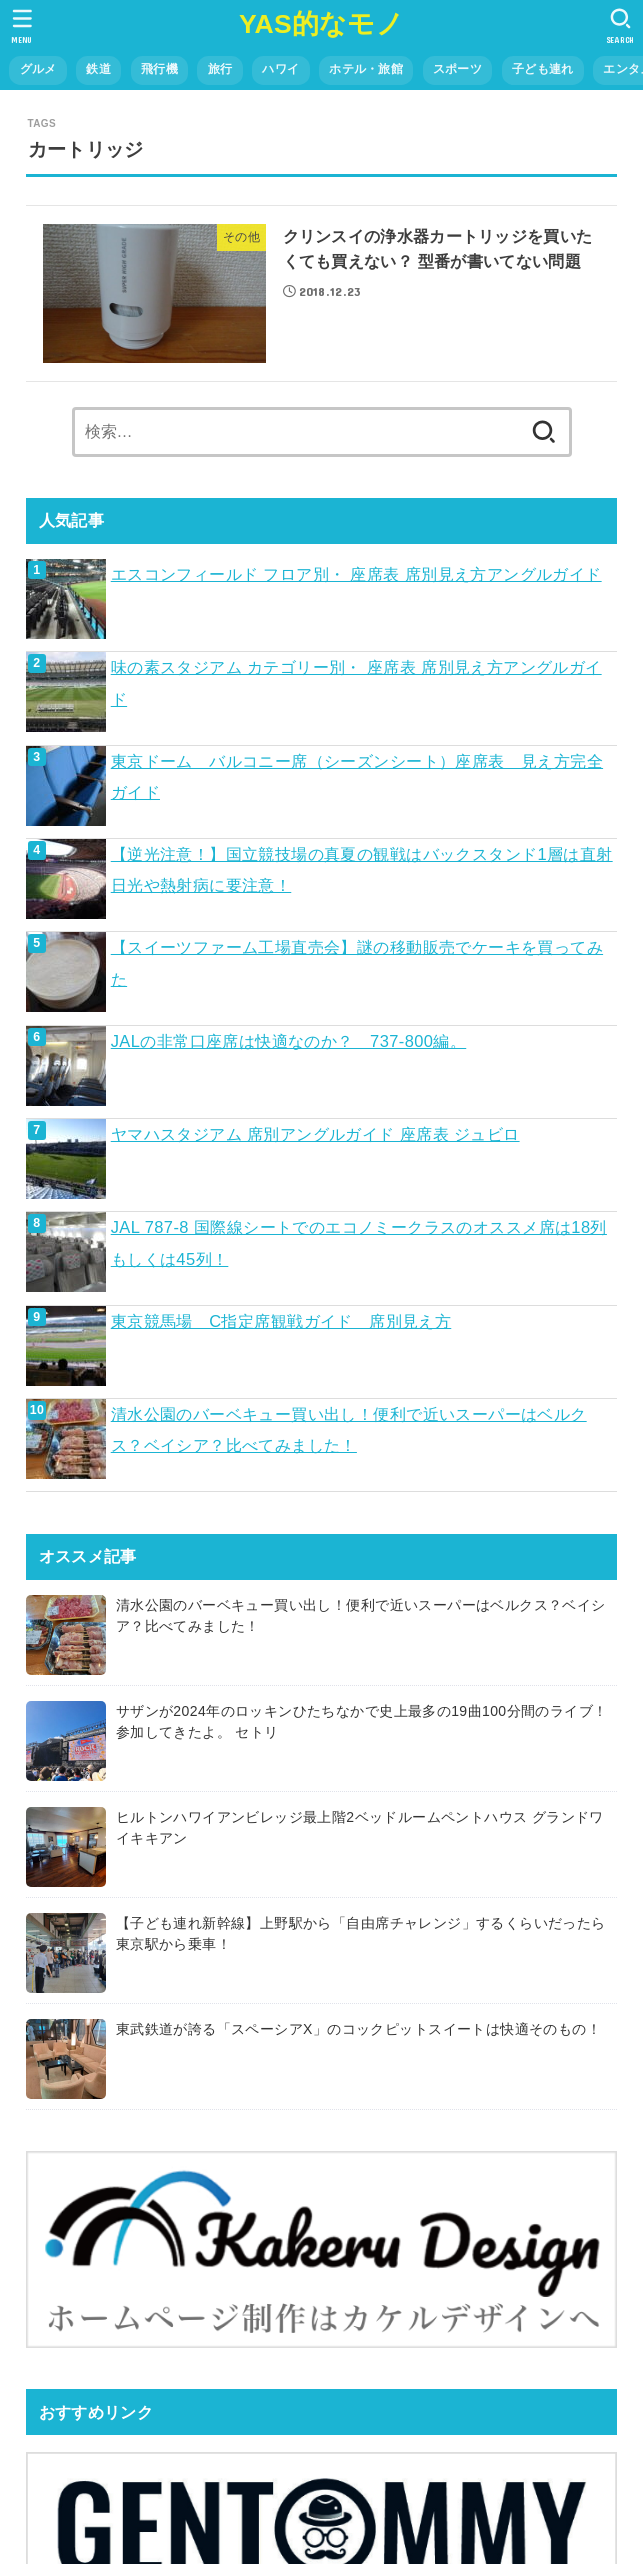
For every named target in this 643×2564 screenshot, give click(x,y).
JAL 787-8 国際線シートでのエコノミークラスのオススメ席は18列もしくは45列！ (359, 1242)
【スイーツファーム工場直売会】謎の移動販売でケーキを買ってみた (357, 962)
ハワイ (280, 69)
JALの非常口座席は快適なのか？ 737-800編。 (289, 1041)
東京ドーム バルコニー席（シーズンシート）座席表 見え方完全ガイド (357, 776)
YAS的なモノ (321, 24)
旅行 (220, 69)
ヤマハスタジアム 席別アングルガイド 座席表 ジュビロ (315, 1134)
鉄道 (98, 69)
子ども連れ (542, 69)
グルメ (38, 69)
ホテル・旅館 (366, 69)
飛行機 (159, 69)
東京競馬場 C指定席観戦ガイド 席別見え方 (281, 1321)
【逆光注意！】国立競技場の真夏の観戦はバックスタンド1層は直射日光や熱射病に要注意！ (362, 869)
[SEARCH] (620, 26)
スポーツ (457, 69)
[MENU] (22, 26)
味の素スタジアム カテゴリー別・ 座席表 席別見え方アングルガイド (356, 682)
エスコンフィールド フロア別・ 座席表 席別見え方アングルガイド (356, 574)
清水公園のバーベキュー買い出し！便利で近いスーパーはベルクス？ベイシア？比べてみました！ (349, 1429)
